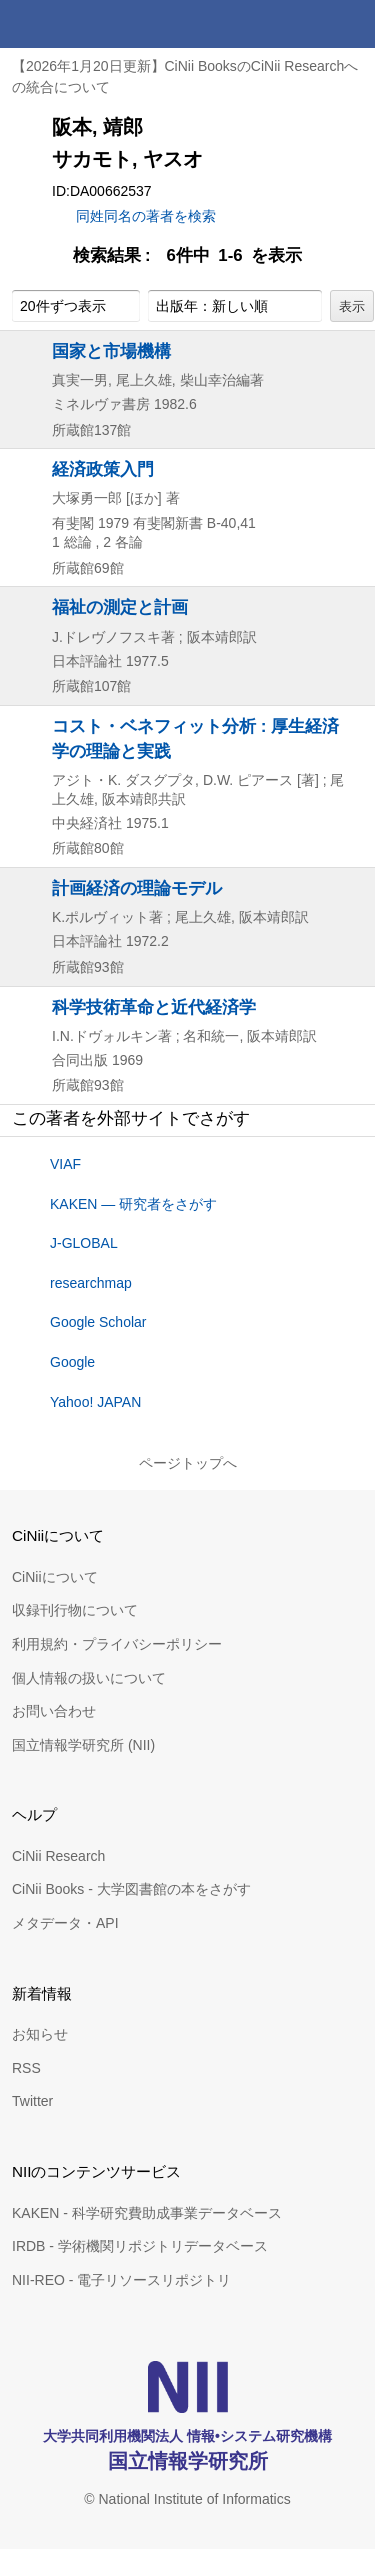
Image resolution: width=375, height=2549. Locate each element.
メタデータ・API (65, 1923)
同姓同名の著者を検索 (146, 216)
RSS (26, 2068)
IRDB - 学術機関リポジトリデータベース (140, 2246)
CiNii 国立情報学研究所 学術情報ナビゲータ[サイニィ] (88, 24)
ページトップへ (188, 1463)
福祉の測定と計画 (120, 607)
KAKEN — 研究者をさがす (133, 1204)
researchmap (91, 1283)
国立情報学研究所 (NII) (83, 1745)
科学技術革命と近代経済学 (154, 1007)
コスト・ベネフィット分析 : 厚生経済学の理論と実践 (195, 738)
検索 (303, 24)
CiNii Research (58, 1856)
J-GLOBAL (84, 1243)
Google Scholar (98, 1322)
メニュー (351, 24)
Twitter (32, 2101)
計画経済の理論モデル (137, 888)
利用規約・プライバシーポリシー (117, 1644)
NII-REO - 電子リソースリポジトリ (121, 2280)
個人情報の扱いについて (89, 1678)
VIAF (65, 1164)
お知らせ (40, 2034)
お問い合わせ (54, 1711)
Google (72, 1362)
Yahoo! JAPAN (95, 1402)
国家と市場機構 (111, 351)
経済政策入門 (103, 469)
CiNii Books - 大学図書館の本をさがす (131, 1889)
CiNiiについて (55, 1577)
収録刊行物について (75, 1610)
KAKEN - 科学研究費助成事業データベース (147, 2213)
